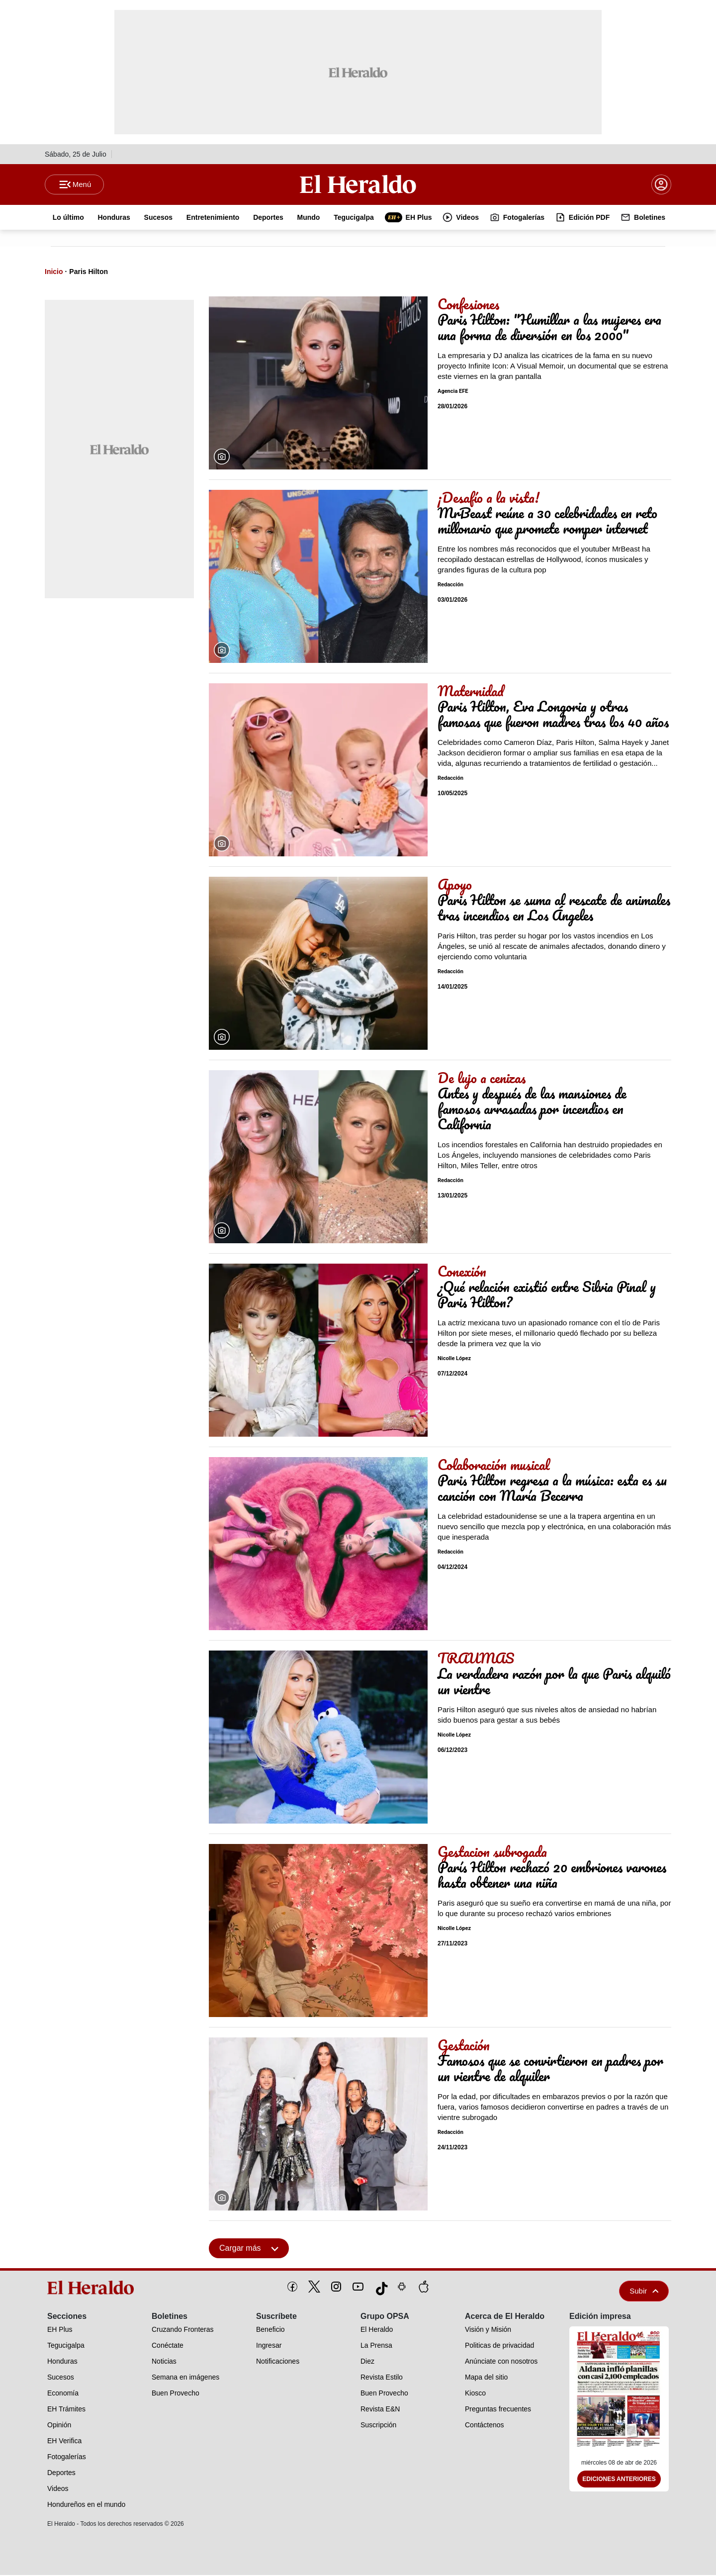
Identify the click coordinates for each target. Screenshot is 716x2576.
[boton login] (661, 185)
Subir (643, 2292)
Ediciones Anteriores (619, 2480)
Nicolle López (454, 1360)
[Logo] (358, 184)
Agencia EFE (453, 392)
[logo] (94, 2289)
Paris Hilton (88, 272)
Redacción (450, 586)
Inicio (54, 272)
